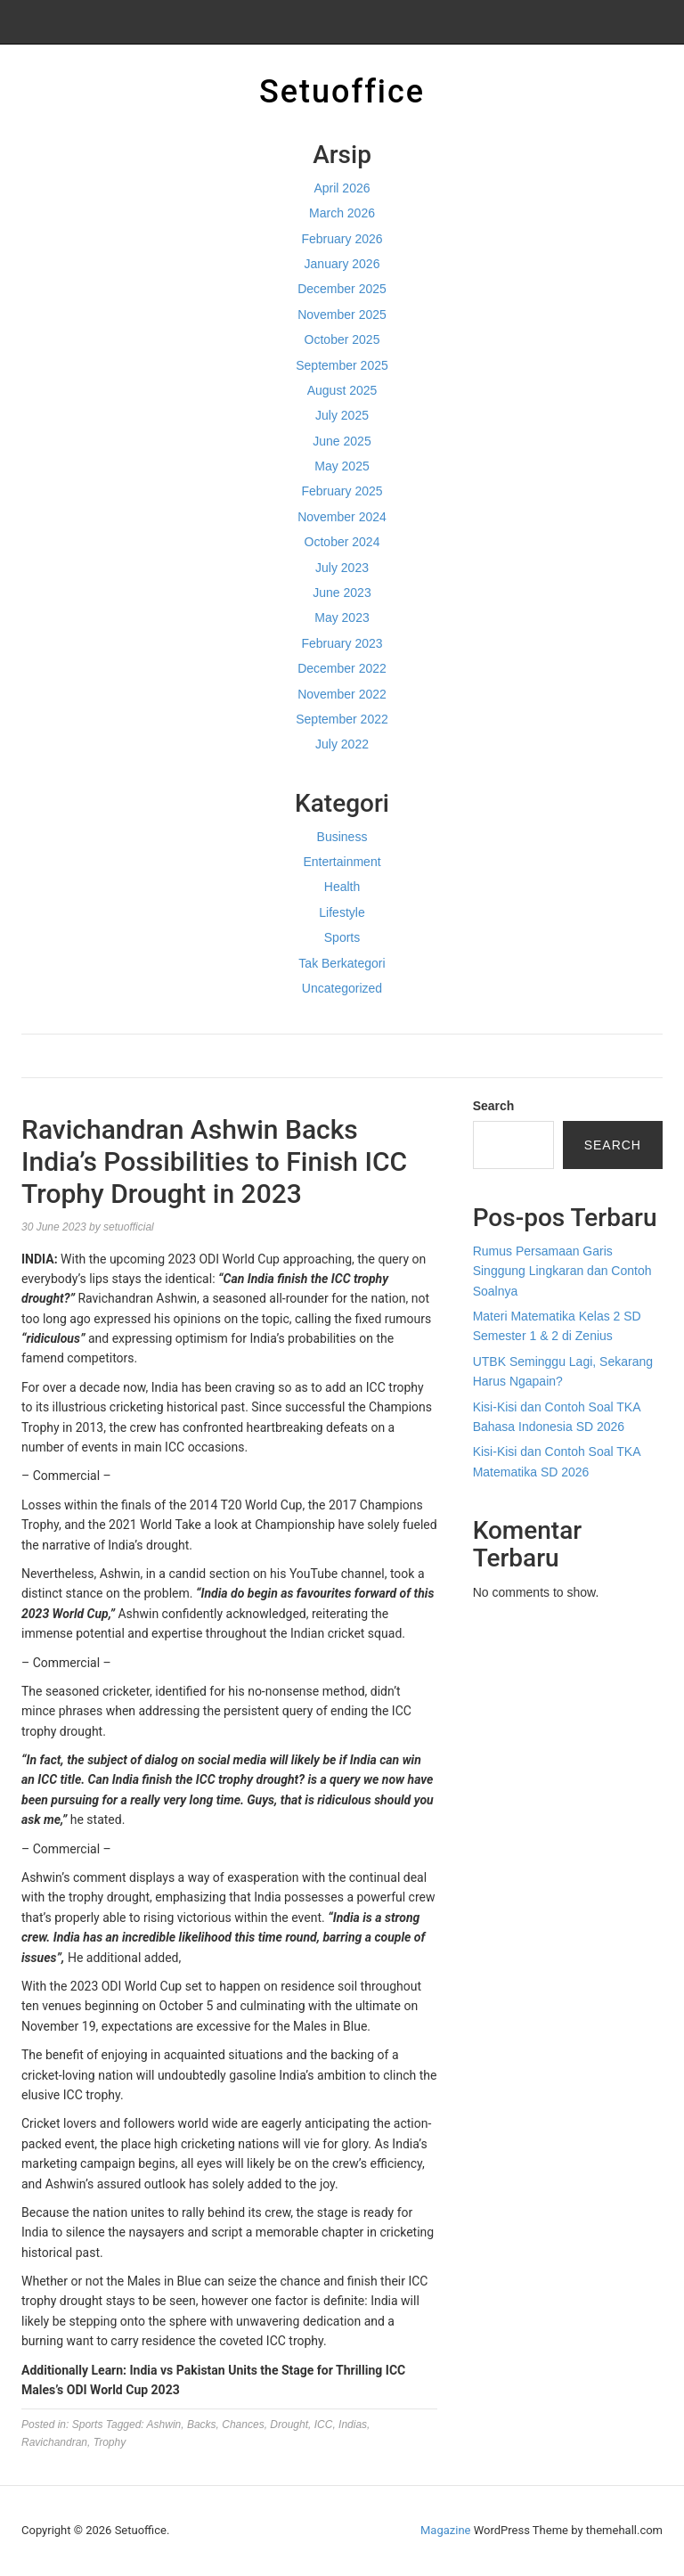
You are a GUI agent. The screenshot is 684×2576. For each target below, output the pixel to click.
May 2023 (341, 617)
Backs (201, 2424)
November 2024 (342, 517)
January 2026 (342, 264)
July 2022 (342, 744)
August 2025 (342, 390)
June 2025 (341, 441)
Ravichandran (54, 2442)
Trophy (110, 2442)
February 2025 (341, 491)
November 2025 (342, 314)
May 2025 (341, 466)
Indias (352, 2424)
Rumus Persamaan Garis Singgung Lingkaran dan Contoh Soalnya (562, 1271)
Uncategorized (342, 988)
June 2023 (341, 592)
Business (342, 837)
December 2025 (342, 289)
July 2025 (342, 415)
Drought (289, 2424)
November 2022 (342, 694)
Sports (342, 937)
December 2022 (342, 668)
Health (342, 886)
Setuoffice (342, 91)
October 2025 (342, 339)
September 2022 (342, 719)
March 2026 (342, 213)
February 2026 (341, 239)
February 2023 (341, 643)
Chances (243, 2424)
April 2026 (342, 188)
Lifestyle (341, 912)
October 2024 (342, 542)
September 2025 (342, 365)
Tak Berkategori (341, 963)
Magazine (445, 2530)
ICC (323, 2424)
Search (494, 1106)
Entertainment (341, 862)
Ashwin (164, 2424)
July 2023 (342, 567)
